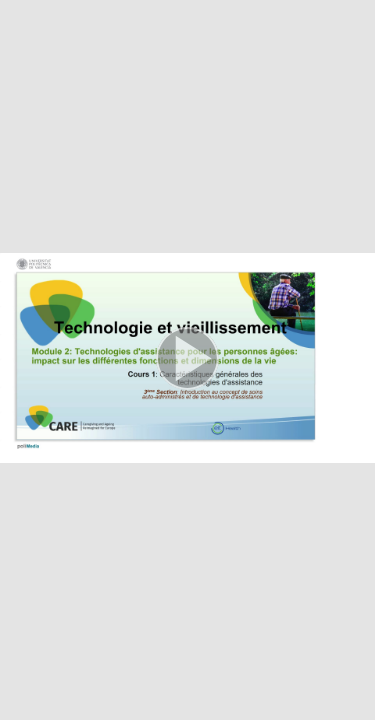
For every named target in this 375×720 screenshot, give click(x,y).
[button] (187, 360)
